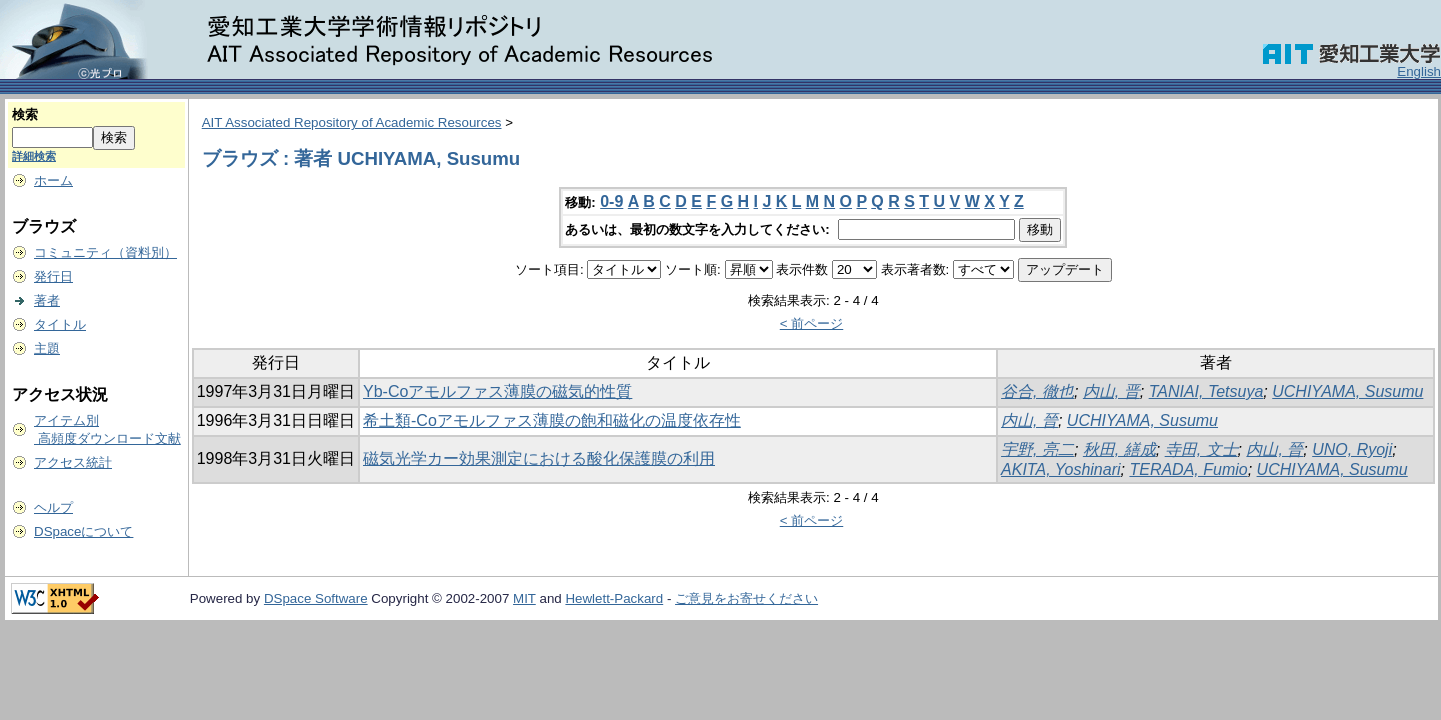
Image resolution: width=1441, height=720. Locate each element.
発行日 (53, 276)
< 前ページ (812, 323)
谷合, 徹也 (1037, 391)
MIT (524, 598)
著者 (47, 300)
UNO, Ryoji (1352, 449)
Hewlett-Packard (614, 598)
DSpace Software (316, 598)
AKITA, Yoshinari (1060, 469)
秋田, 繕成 (1119, 449)
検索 (25, 114)
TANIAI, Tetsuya (1206, 391)
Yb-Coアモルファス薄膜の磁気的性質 (497, 391)
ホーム (53, 180)
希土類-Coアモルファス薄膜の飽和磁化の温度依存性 (552, 420)
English (1419, 71)
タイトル (60, 324)
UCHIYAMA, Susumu (1347, 391)
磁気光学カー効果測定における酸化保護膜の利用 (539, 458)
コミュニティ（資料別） (105, 252)
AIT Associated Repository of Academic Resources (352, 122)
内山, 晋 (1111, 391)
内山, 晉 (1029, 420)
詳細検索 (34, 156)
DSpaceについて (83, 531)
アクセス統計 (73, 462)
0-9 (611, 201)
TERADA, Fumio (1188, 469)
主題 (47, 348)
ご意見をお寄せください (746, 598)
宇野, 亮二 (1037, 449)
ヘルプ (53, 507)
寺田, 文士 (1201, 449)
